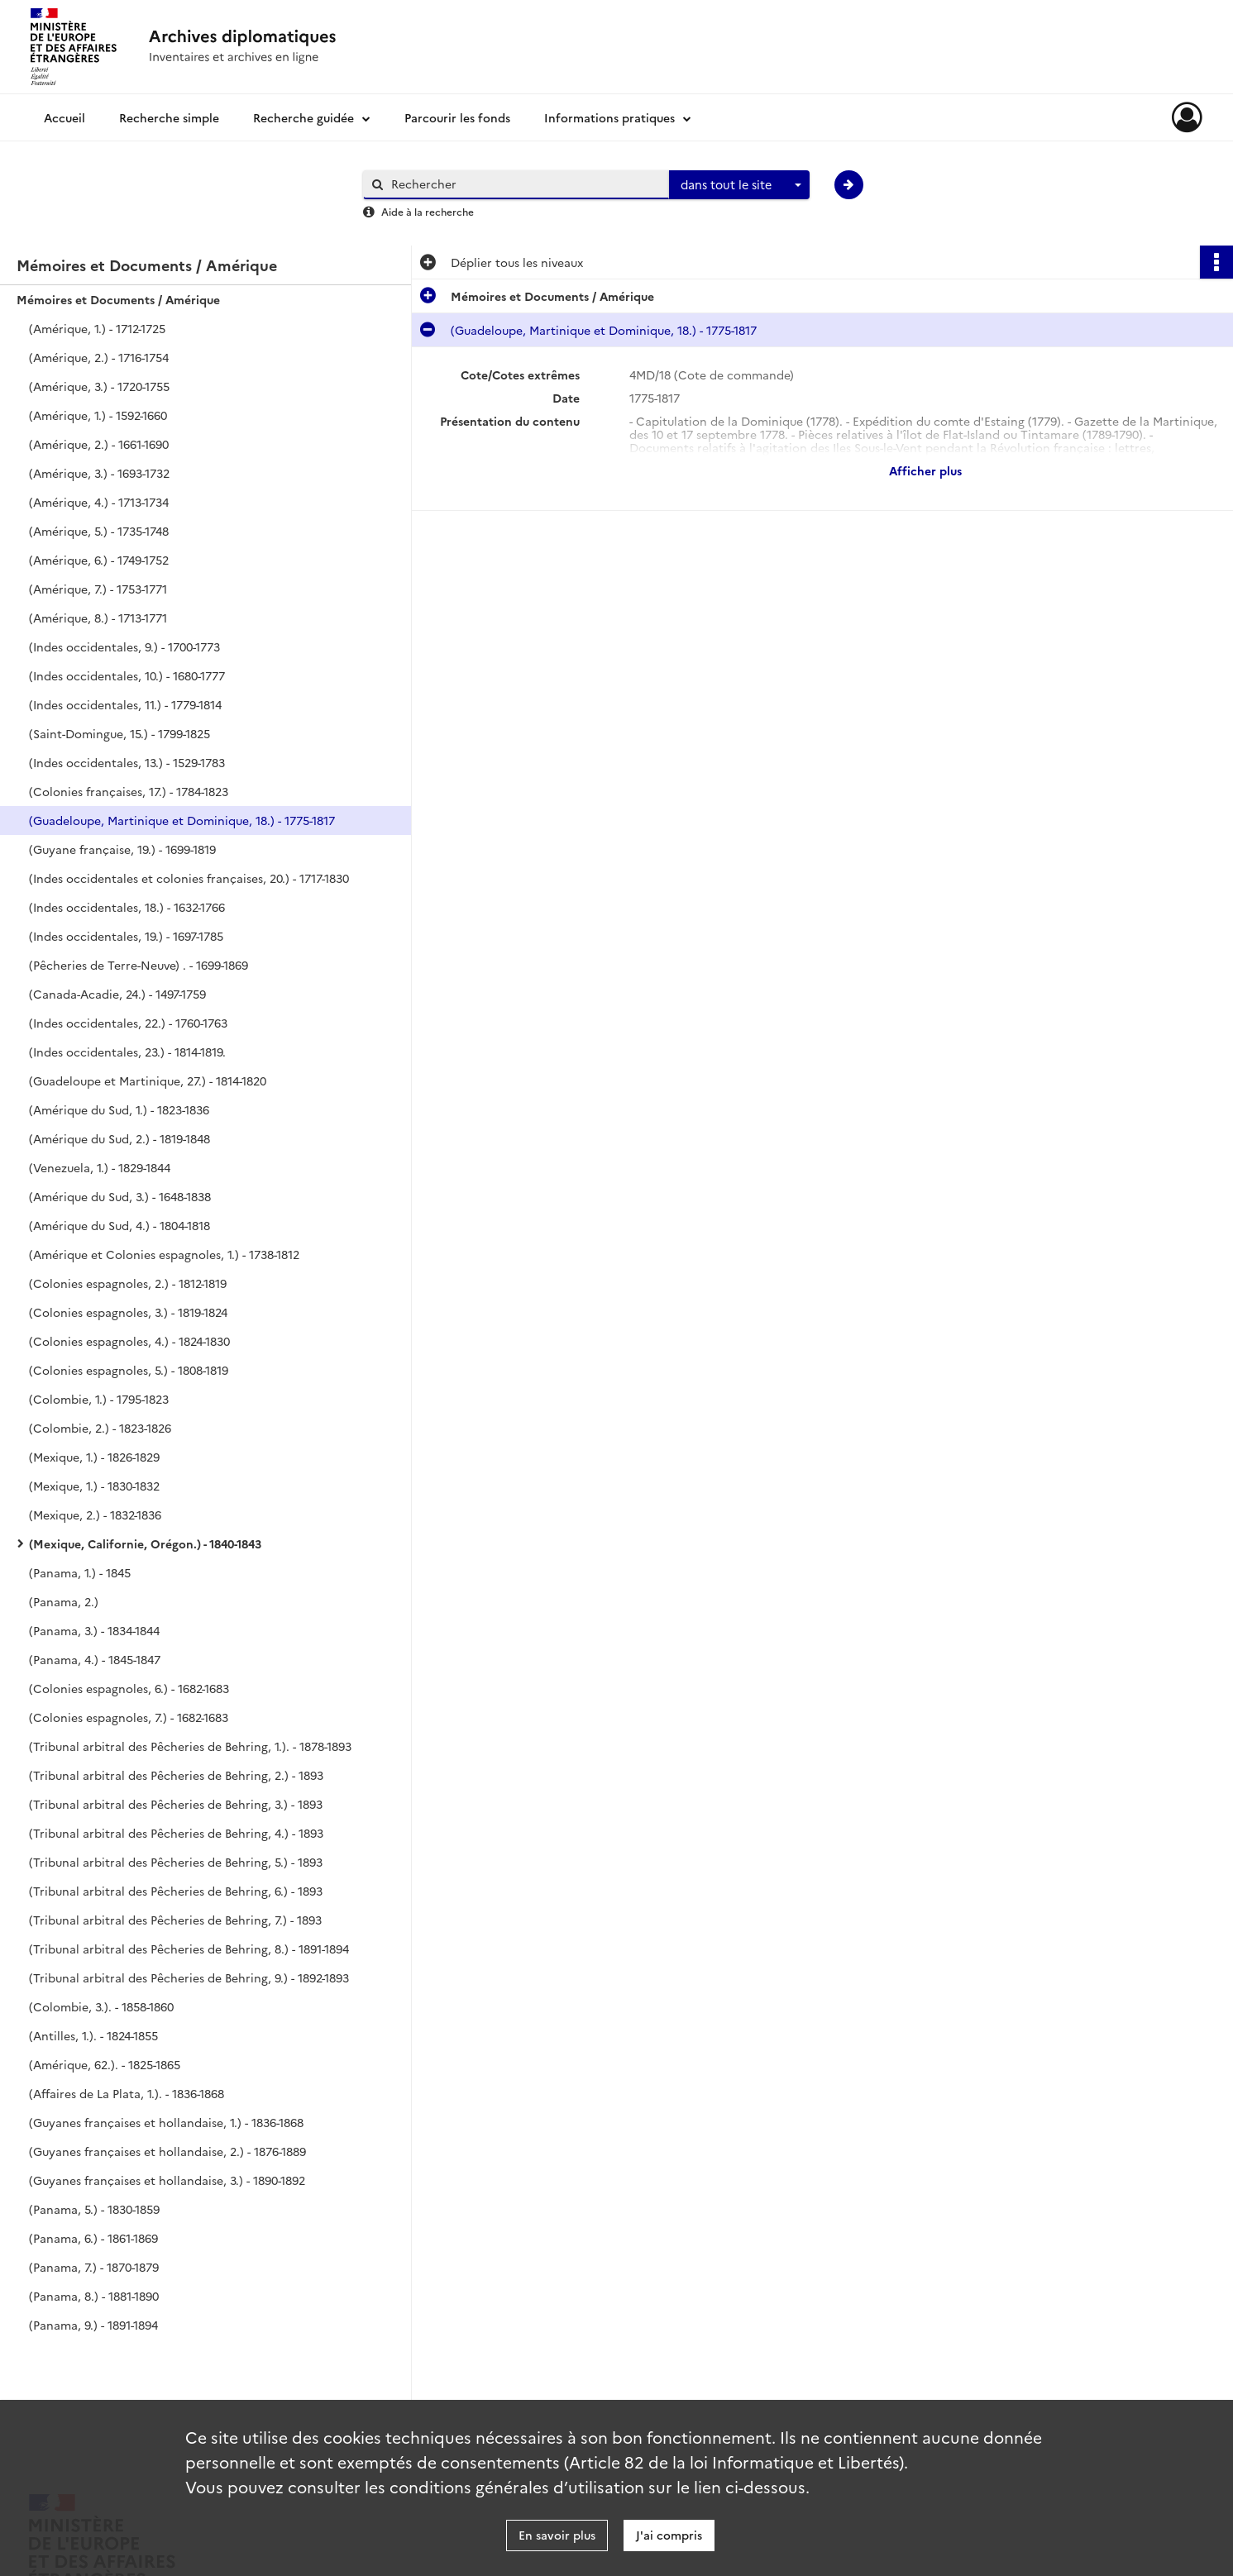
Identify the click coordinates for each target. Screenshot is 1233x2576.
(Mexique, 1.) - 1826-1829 (94, 1456)
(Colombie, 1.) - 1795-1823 (99, 1399)
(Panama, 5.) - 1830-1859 (94, 2209)
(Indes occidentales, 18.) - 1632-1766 (127, 907)
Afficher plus (925, 470)
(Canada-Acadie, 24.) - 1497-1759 (117, 993)
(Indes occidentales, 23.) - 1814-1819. (127, 1051)
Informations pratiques (609, 117)
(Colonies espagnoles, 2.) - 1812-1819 (128, 1283)
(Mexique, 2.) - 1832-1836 (95, 1514)
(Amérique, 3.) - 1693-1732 (99, 473)
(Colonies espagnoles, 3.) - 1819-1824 (128, 1312)
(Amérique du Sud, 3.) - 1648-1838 (120, 1196)
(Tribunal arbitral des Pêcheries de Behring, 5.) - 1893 (176, 1861)
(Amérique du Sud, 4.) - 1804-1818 (119, 1225)
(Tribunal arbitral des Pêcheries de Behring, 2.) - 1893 (176, 1775)
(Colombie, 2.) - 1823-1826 (100, 1427)
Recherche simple (169, 117)
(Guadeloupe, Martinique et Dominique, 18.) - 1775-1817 (182, 820)
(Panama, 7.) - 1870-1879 (94, 2267)
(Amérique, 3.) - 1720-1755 (99, 386)
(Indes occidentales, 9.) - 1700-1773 (124, 646)
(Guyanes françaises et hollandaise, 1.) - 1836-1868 (166, 2122)
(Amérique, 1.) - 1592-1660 (98, 415)
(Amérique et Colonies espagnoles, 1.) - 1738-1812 (164, 1254)
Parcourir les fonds (457, 117)
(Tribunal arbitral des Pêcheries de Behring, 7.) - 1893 (175, 1919)
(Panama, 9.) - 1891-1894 (93, 2324)
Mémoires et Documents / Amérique (118, 299)
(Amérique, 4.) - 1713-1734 (99, 502)
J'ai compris (669, 2534)
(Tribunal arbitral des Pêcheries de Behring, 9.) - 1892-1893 (189, 1977)
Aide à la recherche (427, 211)
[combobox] (739, 185)
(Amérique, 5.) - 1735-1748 (99, 530)
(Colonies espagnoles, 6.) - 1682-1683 (129, 1688)
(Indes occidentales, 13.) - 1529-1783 (127, 762)
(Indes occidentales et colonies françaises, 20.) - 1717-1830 (189, 878)
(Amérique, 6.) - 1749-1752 (99, 559)
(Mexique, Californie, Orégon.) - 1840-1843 (145, 1543)
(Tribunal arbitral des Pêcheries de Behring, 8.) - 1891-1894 (189, 1948)
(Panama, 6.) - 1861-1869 (93, 2238)
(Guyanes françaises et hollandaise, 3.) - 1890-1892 (167, 2180)
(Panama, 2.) (63, 1601)
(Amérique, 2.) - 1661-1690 (99, 444)
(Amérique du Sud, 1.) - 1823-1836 (119, 1109)
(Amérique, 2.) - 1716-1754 (99, 357)
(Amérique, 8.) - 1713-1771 (98, 617)
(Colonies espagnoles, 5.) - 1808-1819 (128, 1370)
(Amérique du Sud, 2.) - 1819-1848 (119, 1138)
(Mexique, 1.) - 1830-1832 (94, 1485)
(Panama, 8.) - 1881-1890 (94, 2295)
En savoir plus (557, 2534)
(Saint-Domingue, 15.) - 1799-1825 (119, 733)
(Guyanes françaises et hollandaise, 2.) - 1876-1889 (167, 2151)
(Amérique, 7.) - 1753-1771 (98, 588)
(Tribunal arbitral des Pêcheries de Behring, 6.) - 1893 (176, 1890)
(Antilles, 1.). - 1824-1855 (93, 2035)
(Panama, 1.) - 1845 (80, 1572)
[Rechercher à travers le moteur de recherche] (524, 184)
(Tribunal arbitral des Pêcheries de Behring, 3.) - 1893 (176, 1804)
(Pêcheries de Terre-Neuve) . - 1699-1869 (138, 964)
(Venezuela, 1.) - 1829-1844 (99, 1167)
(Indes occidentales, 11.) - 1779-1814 (125, 704)
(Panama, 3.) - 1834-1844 (94, 1630)
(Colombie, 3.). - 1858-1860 (101, 2006)
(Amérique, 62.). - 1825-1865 (104, 2064)
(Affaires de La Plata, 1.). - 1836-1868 (126, 2093)
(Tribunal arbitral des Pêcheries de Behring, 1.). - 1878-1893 (190, 1746)
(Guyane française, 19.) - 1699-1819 (122, 849)
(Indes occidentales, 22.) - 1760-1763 (128, 1022)
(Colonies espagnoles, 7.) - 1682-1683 (128, 1717)
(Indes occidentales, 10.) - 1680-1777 (127, 675)
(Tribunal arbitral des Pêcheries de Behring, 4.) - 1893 (176, 1833)
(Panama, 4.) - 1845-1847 (94, 1659)
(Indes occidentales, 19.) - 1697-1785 (126, 936)
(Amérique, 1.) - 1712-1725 (97, 328)
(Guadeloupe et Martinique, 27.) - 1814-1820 (147, 1080)
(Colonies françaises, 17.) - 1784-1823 (128, 791)
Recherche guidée (303, 117)
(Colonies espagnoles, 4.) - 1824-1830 (129, 1341)
